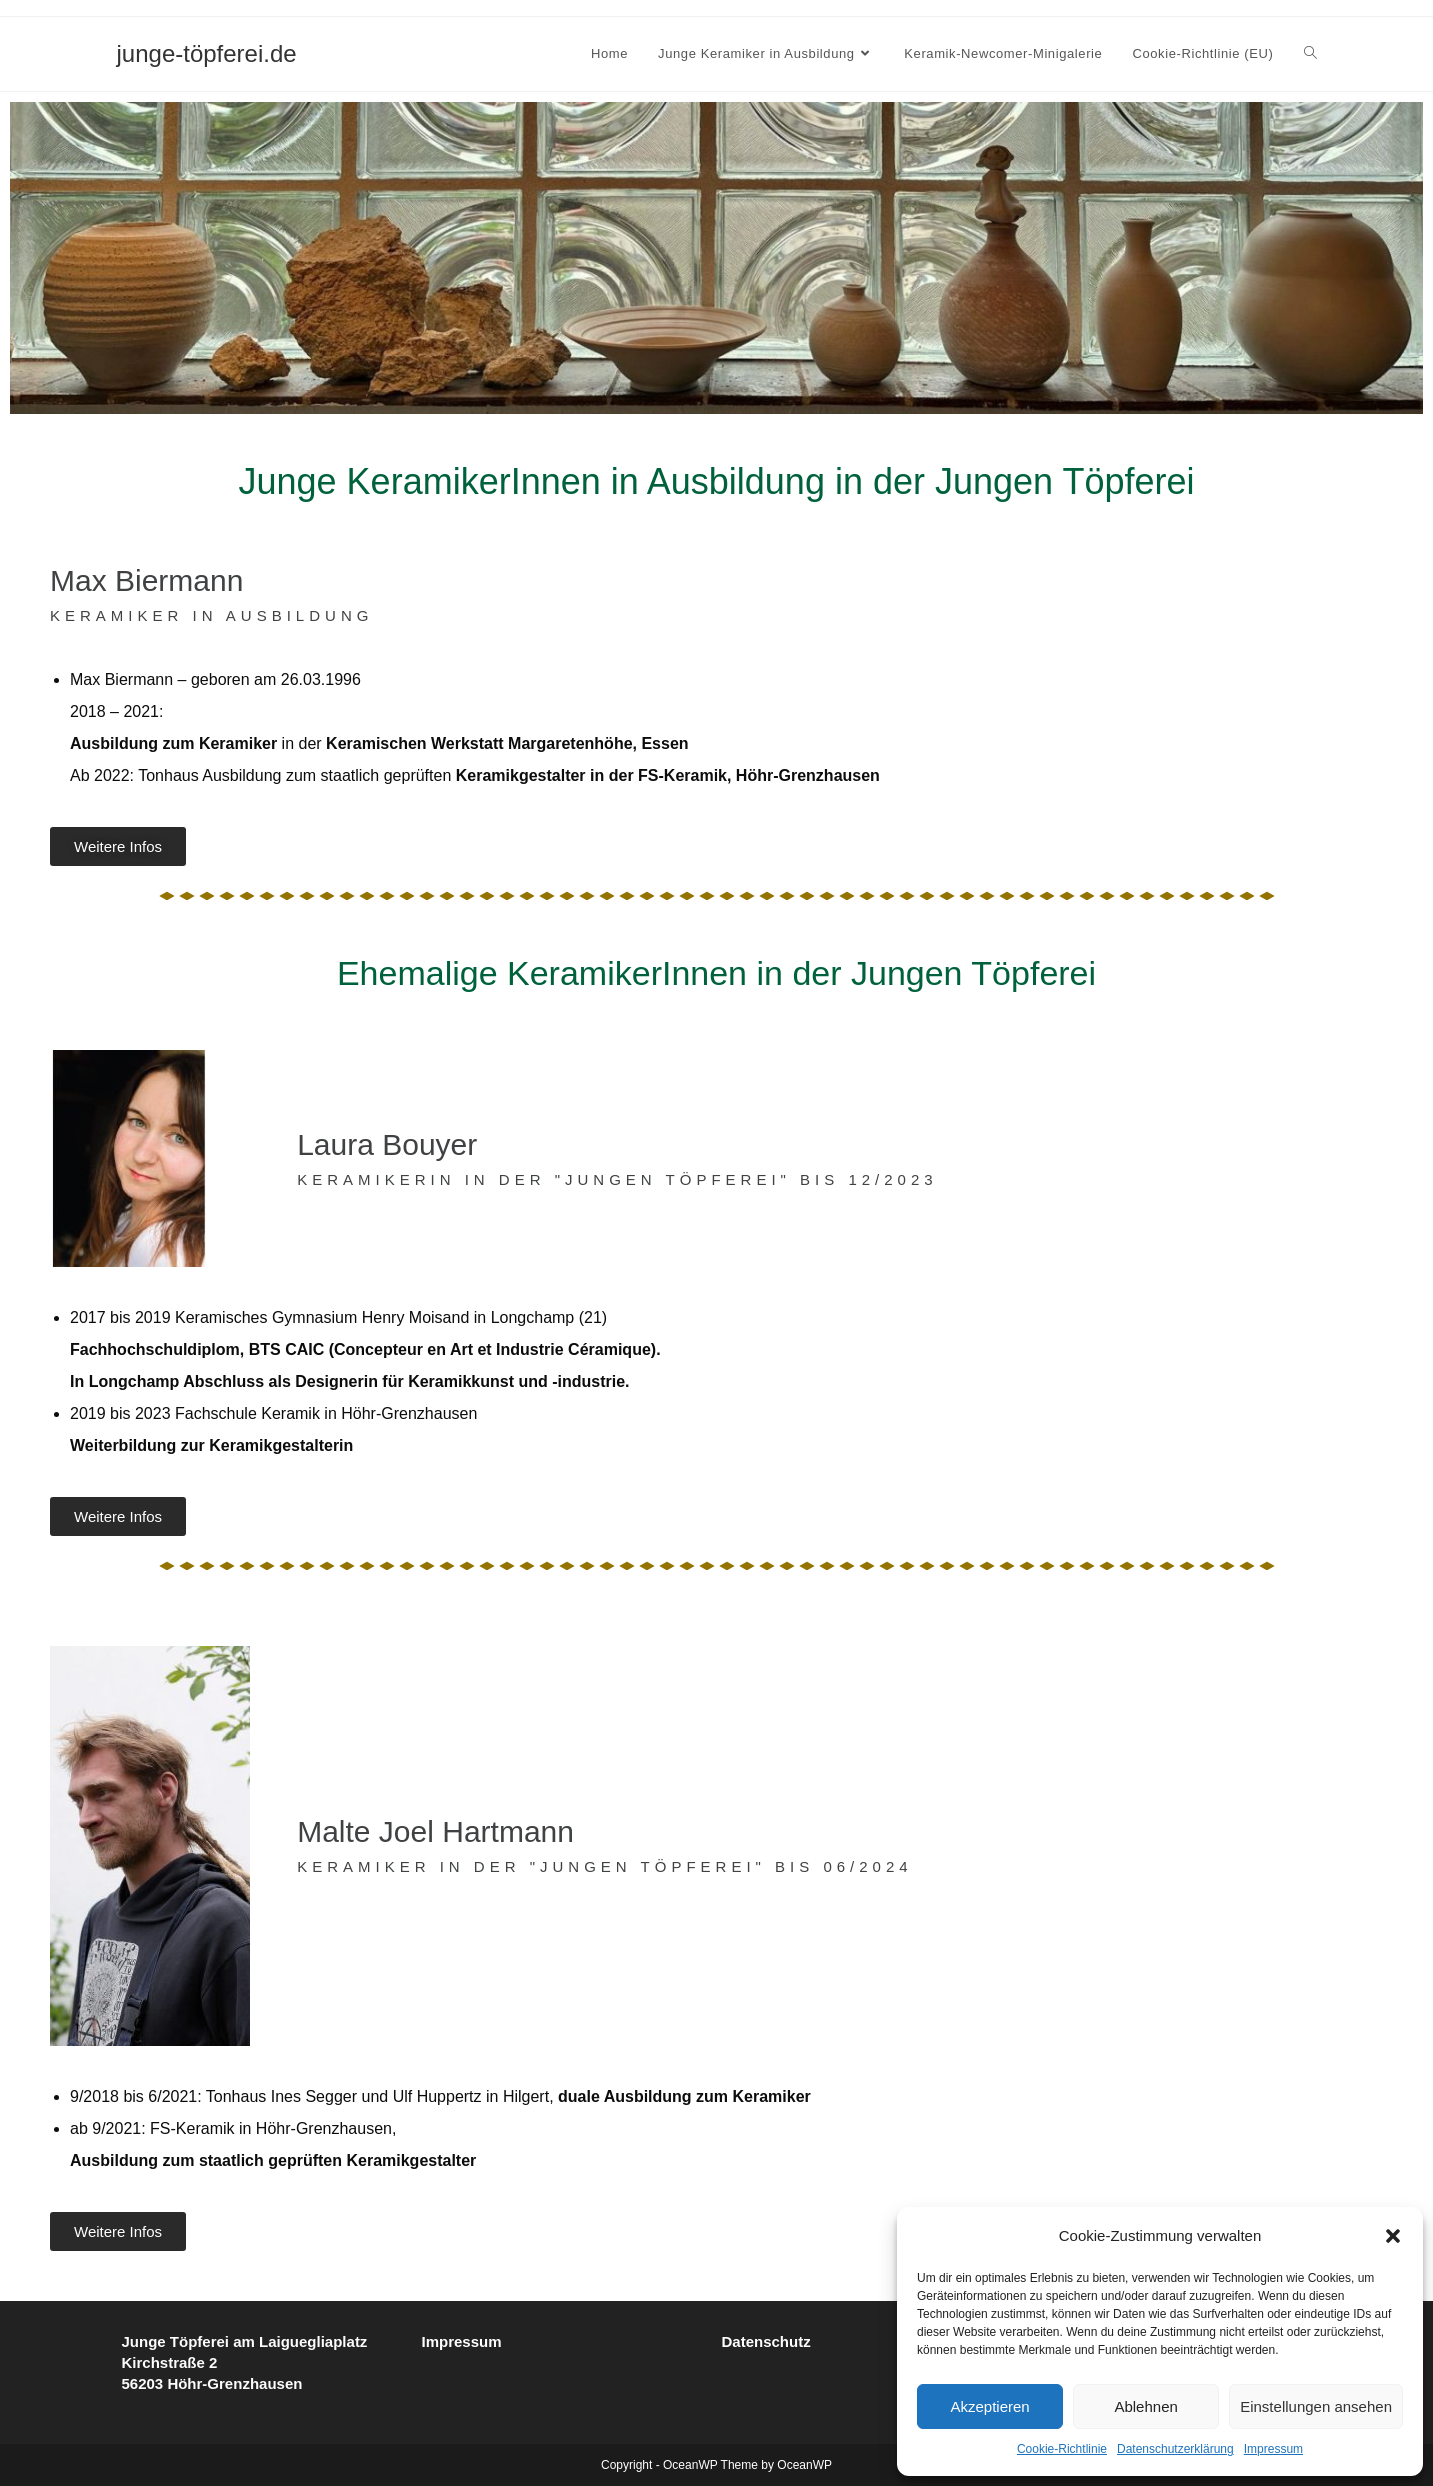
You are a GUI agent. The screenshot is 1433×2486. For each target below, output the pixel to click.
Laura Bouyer (387, 1144)
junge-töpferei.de (207, 53)
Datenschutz (766, 2341)
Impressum (1273, 2449)
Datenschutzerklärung (1175, 2449)
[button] (1393, 2236)
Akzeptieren (989, 2406)
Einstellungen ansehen (1316, 2406)
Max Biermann (146, 580)
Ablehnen (1145, 2406)
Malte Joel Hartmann (435, 1831)
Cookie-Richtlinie (1062, 2449)
